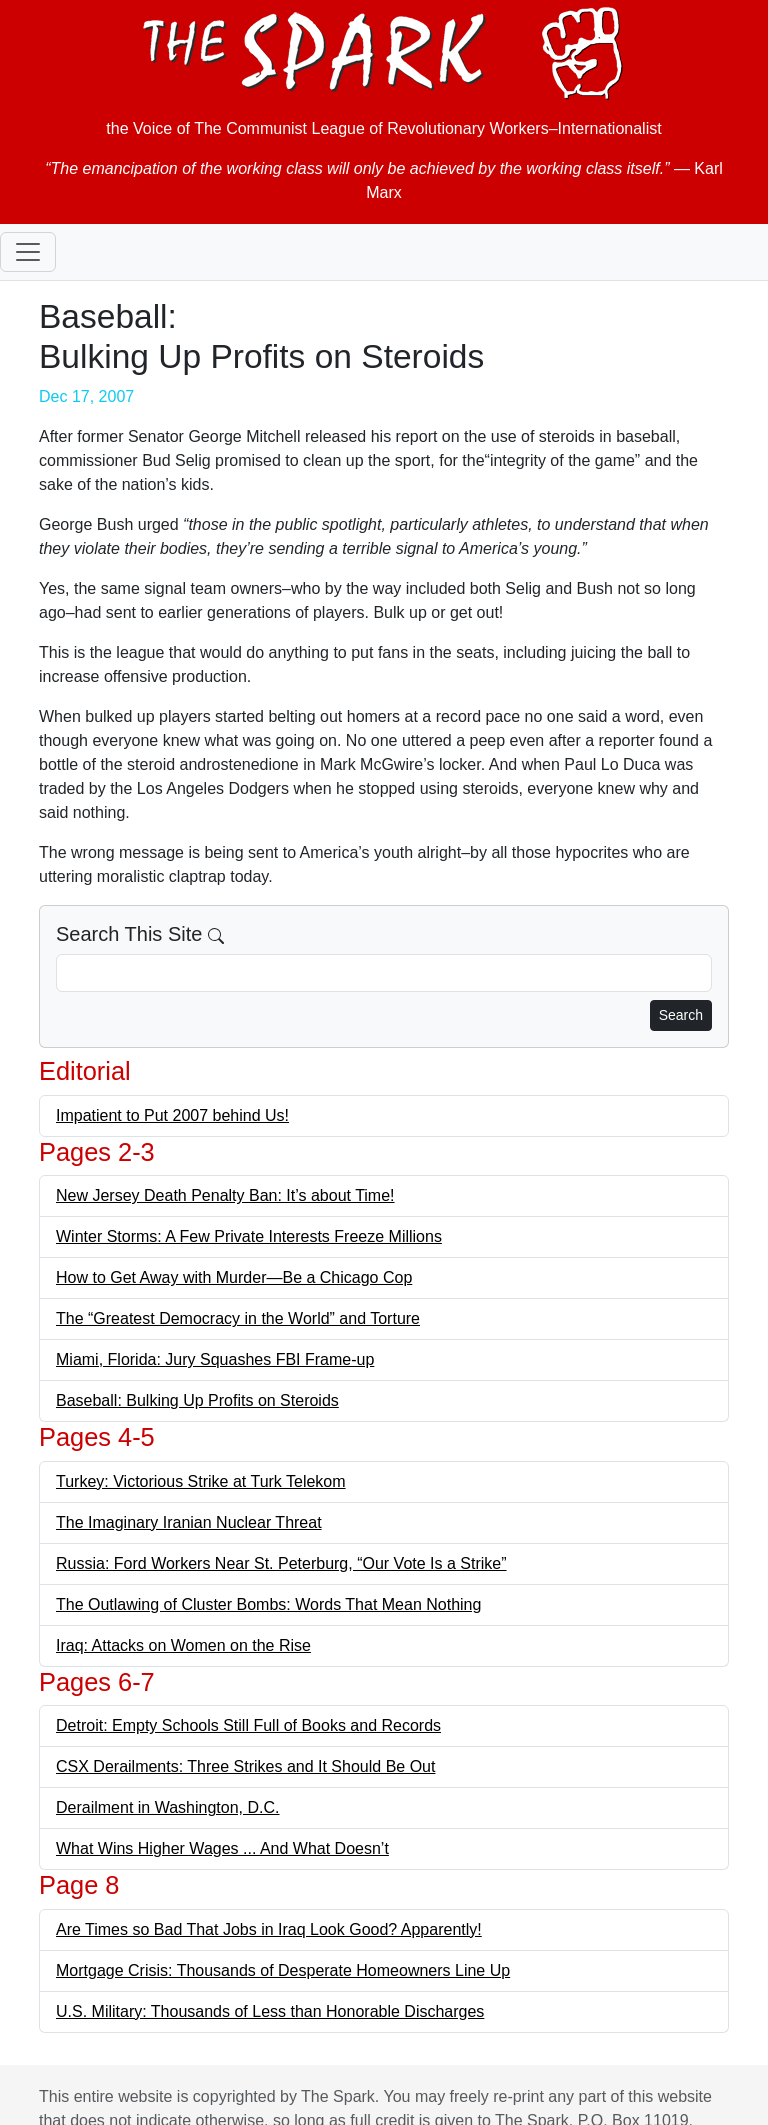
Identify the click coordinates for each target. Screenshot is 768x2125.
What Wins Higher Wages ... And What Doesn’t (222, 1848)
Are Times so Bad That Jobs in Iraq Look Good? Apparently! (269, 1929)
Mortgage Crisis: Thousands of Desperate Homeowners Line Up (283, 1970)
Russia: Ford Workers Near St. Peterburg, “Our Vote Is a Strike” (281, 1563)
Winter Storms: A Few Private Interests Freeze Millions (249, 1236)
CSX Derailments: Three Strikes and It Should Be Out (245, 1766)
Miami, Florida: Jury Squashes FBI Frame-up (215, 1359)
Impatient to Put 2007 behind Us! (172, 1115)
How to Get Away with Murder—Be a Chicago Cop (234, 1277)
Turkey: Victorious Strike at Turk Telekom (201, 1481)
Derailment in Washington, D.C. (168, 1807)
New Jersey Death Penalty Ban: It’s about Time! (225, 1195)
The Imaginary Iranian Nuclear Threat (189, 1522)
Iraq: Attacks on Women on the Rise (183, 1645)
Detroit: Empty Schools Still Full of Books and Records (248, 1725)
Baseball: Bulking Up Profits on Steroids (197, 1400)
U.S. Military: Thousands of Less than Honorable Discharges (270, 2011)
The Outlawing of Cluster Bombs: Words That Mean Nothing (268, 1604)
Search (681, 1015)
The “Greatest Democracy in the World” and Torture (238, 1318)
